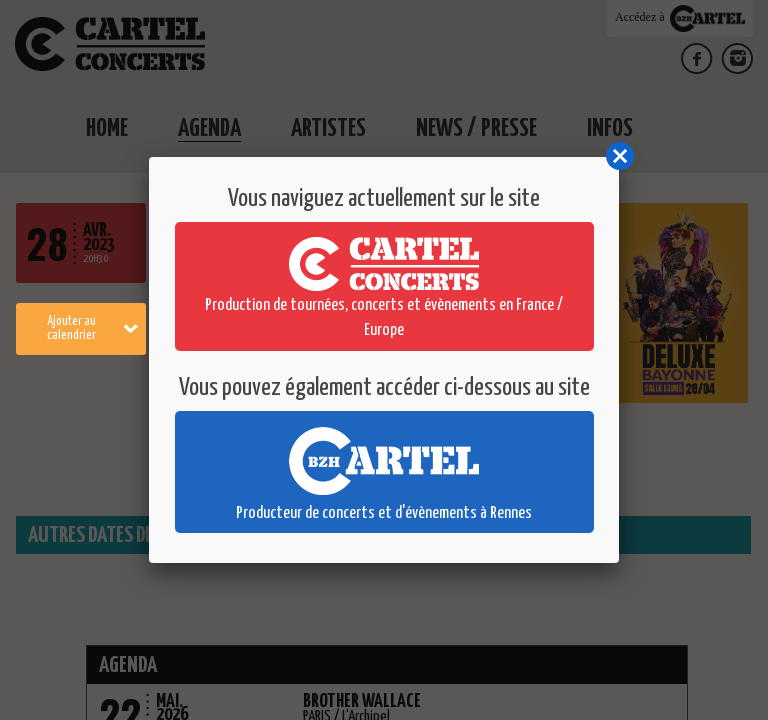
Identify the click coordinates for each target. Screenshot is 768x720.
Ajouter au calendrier (92, 328)
